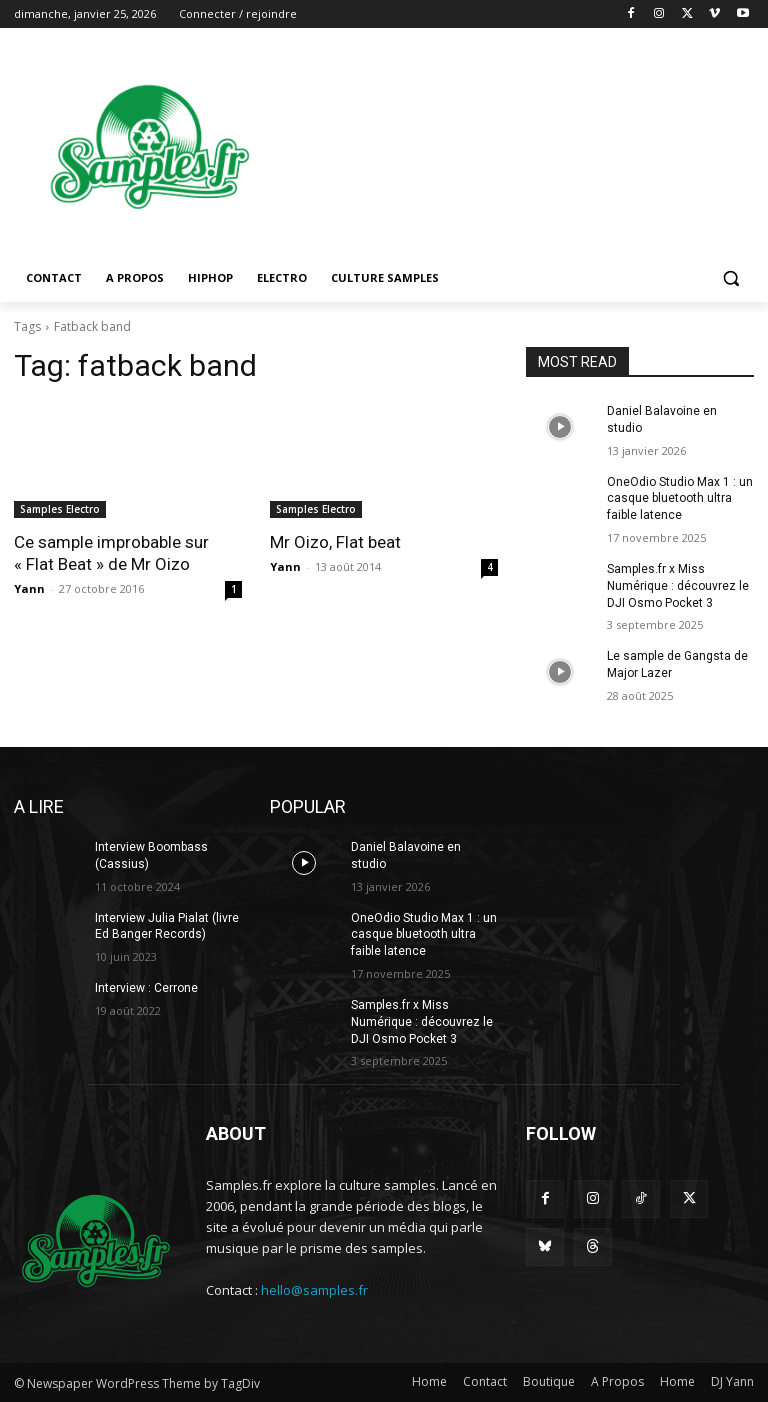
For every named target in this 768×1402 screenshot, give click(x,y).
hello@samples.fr (314, 1290)
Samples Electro (60, 509)
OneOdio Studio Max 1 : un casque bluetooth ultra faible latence (680, 499)
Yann (29, 588)
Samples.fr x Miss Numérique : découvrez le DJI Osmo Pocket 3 (678, 586)
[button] (730, 278)
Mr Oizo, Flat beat (335, 542)
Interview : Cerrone (146, 988)
